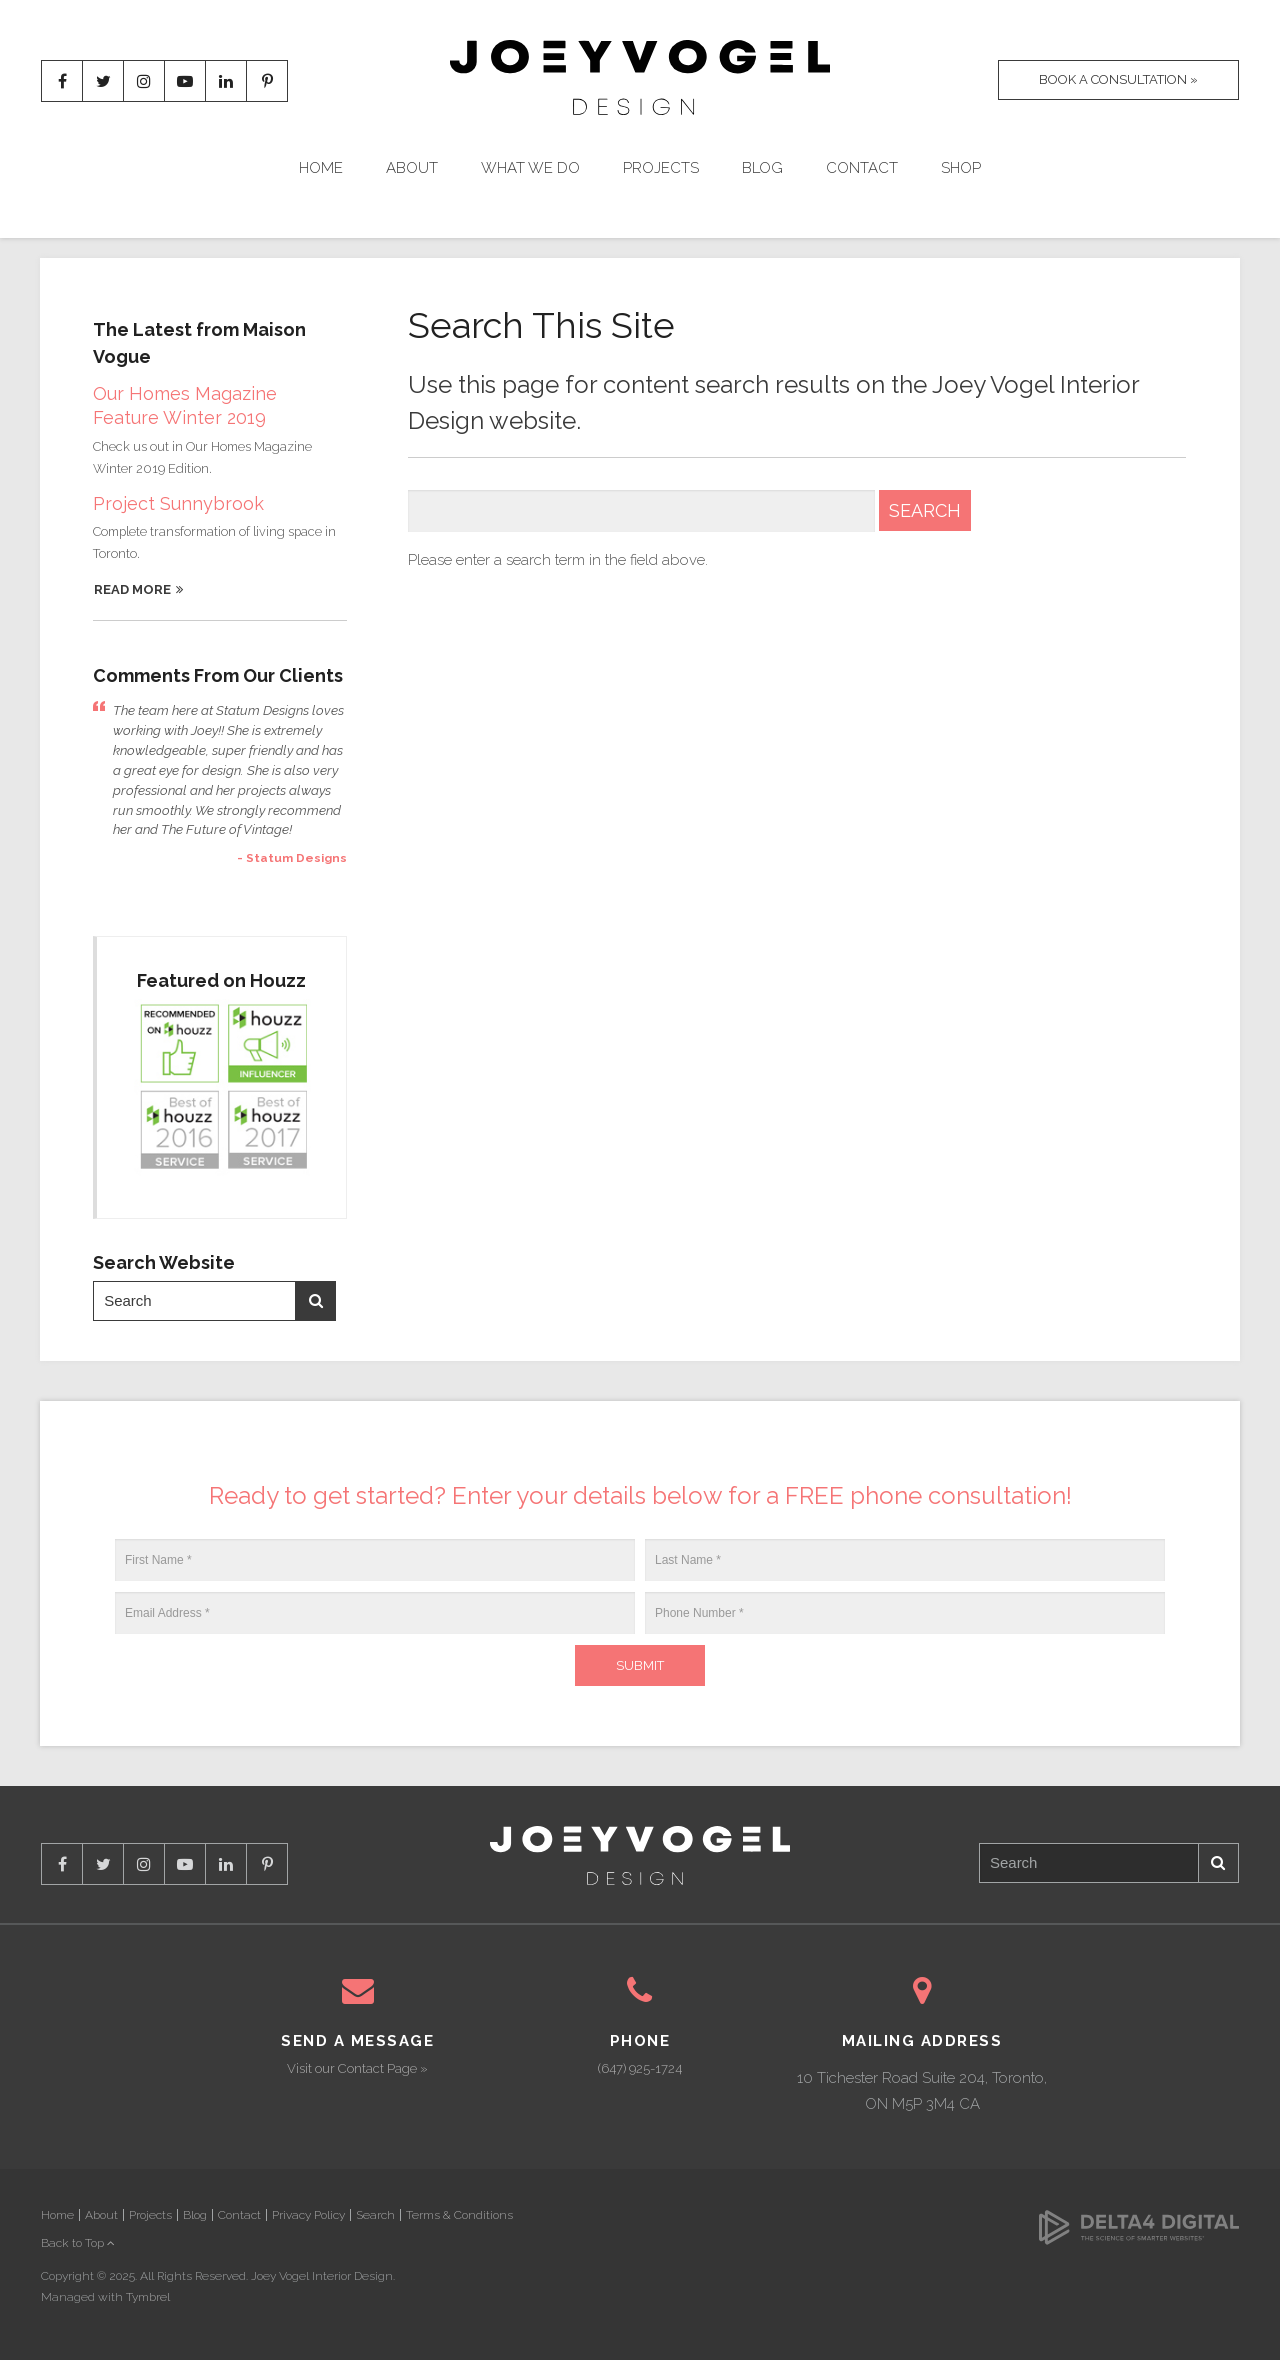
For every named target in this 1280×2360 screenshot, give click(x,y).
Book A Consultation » (1118, 79)
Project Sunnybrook (178, 503)
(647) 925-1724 (640, 2068)
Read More (132, 589)
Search (316, 1300)
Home (321, 168)
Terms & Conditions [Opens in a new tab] (459, 2215)
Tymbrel (148, 2297)
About (412, 168)
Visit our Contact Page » (357, 2068)
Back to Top (78, 2243)
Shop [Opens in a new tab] (961, 168)
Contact (862, 168)
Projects (661, 168)
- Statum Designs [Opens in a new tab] (292, 858)
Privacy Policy (308, 2215)
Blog (762, 168)
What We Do (530, 168)
